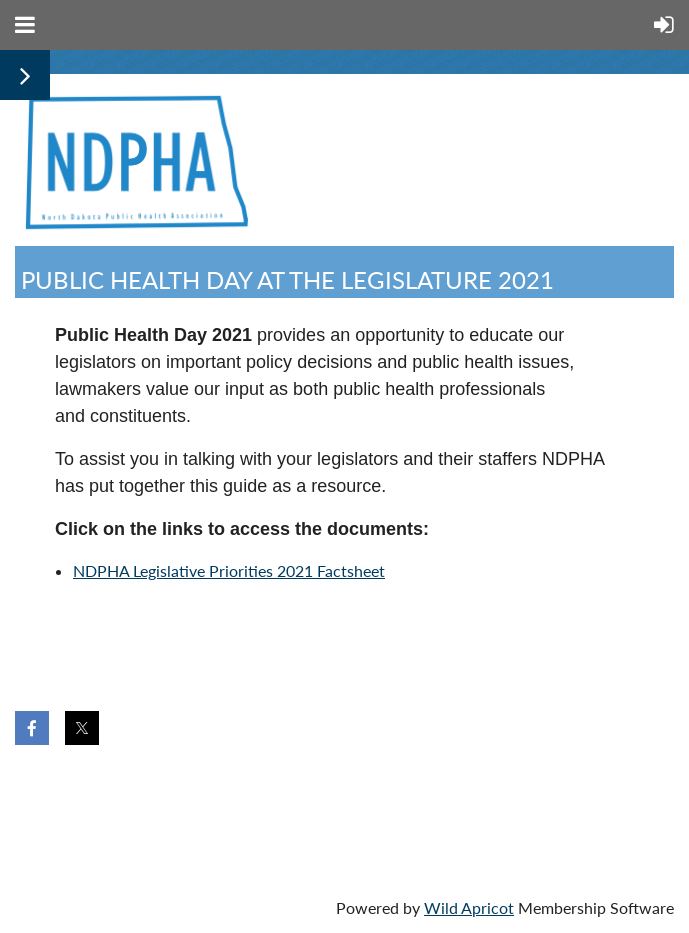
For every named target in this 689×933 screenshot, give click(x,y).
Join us (137, 796)
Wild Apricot (469, 907)
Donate (235, 796)
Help (321, 796)
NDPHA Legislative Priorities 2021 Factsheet (229, 570)
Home (47, 796)
